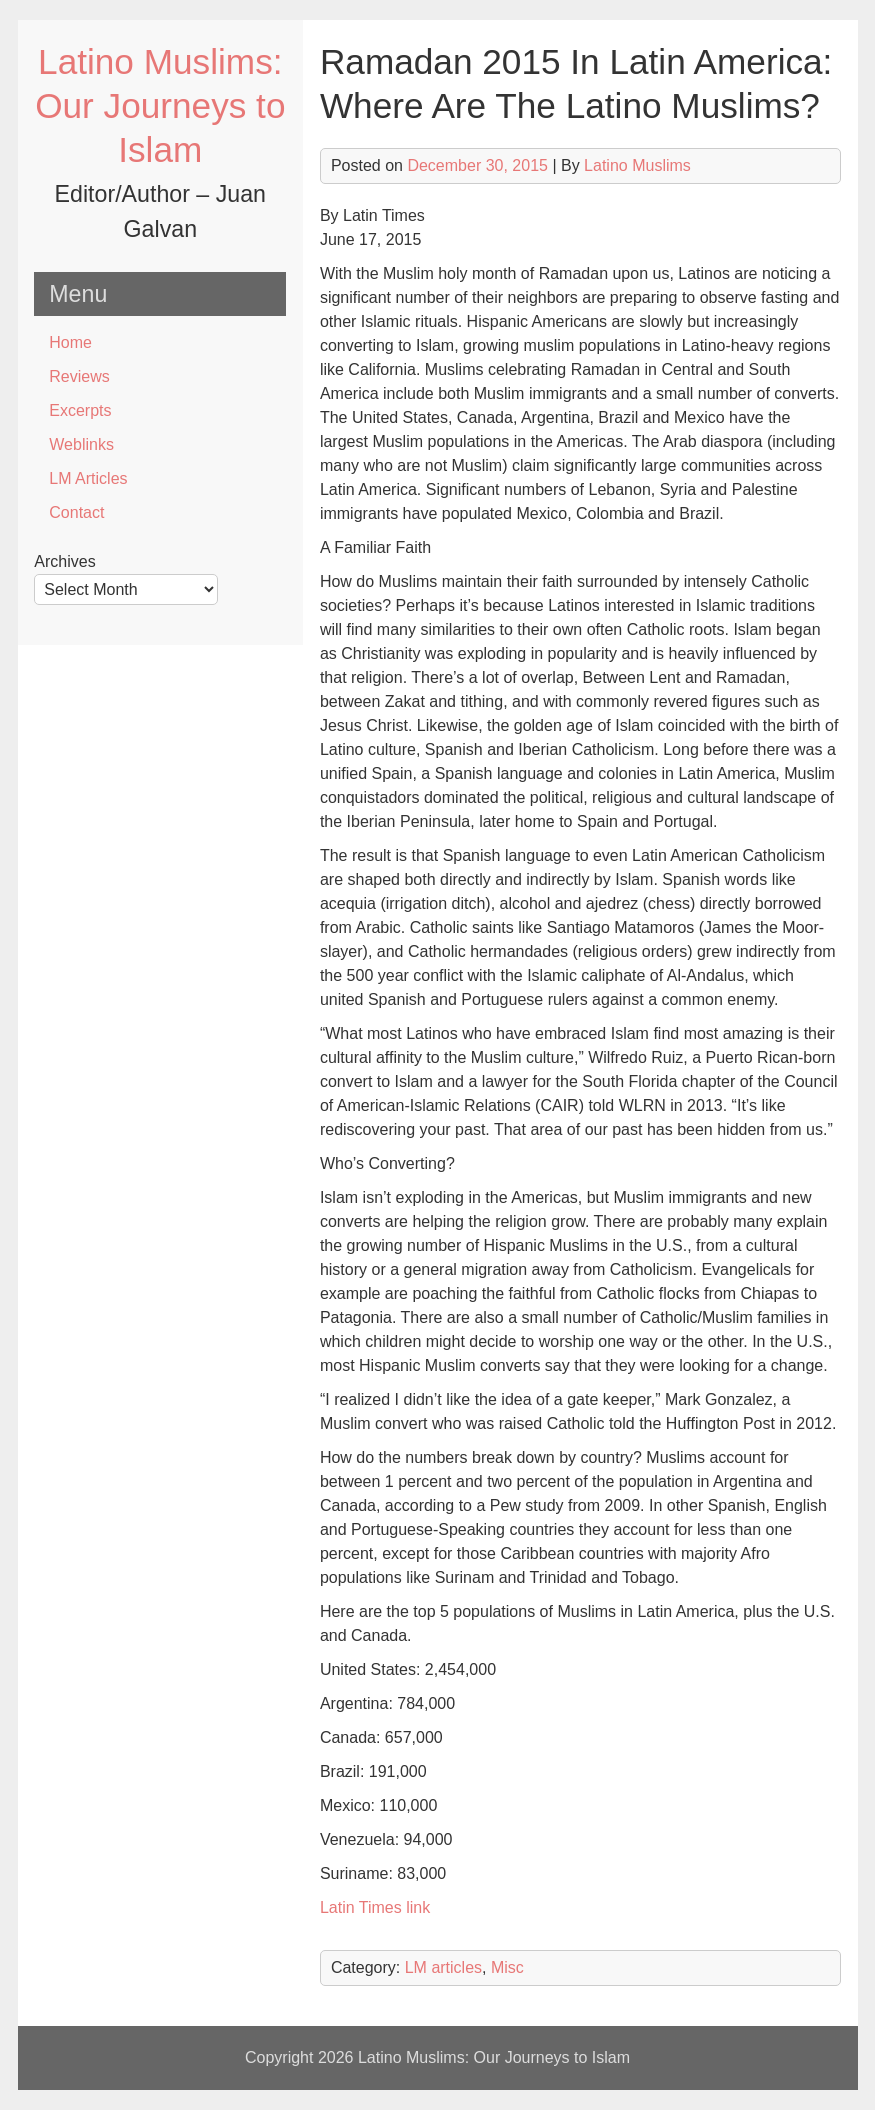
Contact (76, 512)
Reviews (79, 376)
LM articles (443, 1967)
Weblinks (81, 444)
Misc (507, 1967)
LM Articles (88, 478)
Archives (64, 561)
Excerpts (80, 410)
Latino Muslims (637, 165)
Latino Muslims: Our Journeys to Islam (160, 105)
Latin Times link (375, 1907)
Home (70, 342)
